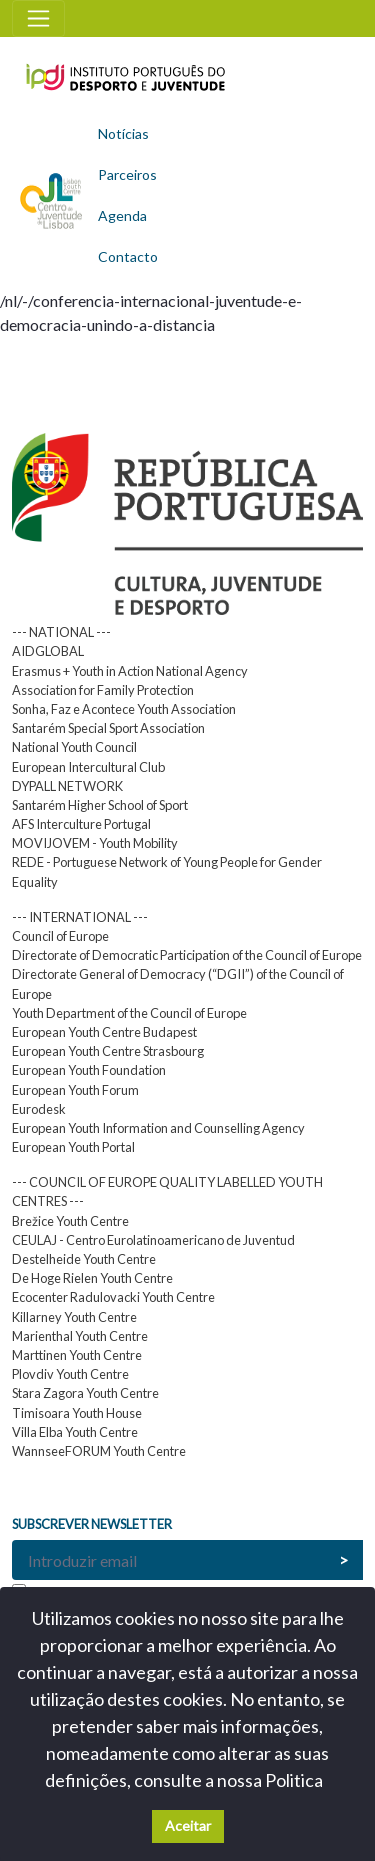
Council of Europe (60, 936)
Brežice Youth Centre (70, 1221)
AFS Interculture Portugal (81, 824)
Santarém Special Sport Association (108, 728)
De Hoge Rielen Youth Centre (92, 1278)
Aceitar (188, 1825)
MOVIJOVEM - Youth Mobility (95, 843)
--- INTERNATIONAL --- (80, 917)
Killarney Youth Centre (74, 1317)
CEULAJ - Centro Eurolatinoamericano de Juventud (153, 1240)
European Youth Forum (75, 1090)
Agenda (122, 215)
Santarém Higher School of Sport (100, 805)
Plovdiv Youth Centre (70, 1374)
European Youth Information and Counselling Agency (158, 1128)
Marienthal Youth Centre (80, 1336)
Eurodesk (39, 1109)
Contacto (128, 256)
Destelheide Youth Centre (84, 1259)
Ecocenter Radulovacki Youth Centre (113, 1297)
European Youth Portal (73, 1147)
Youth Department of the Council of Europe (129, 1013)
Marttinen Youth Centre (77, 1355)
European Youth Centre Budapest (104, 1032)
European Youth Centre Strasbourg (108, 1051)
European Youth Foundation (89, 1070)
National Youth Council (74, 747)
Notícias (123, 133)
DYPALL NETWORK (67, 786)
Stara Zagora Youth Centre (85, 1393)
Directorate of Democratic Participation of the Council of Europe (187, 955)
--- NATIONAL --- (61, 632)
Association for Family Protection (103, 690)
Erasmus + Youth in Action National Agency (130, 671)
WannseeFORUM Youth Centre (99, 1451)
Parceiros (127, 174)
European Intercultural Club (88, 767)
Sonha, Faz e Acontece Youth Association (124, 709)
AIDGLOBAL (48, 651)
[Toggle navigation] (38, 18)
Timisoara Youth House (77, 1413)
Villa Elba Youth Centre (75, 1432)
